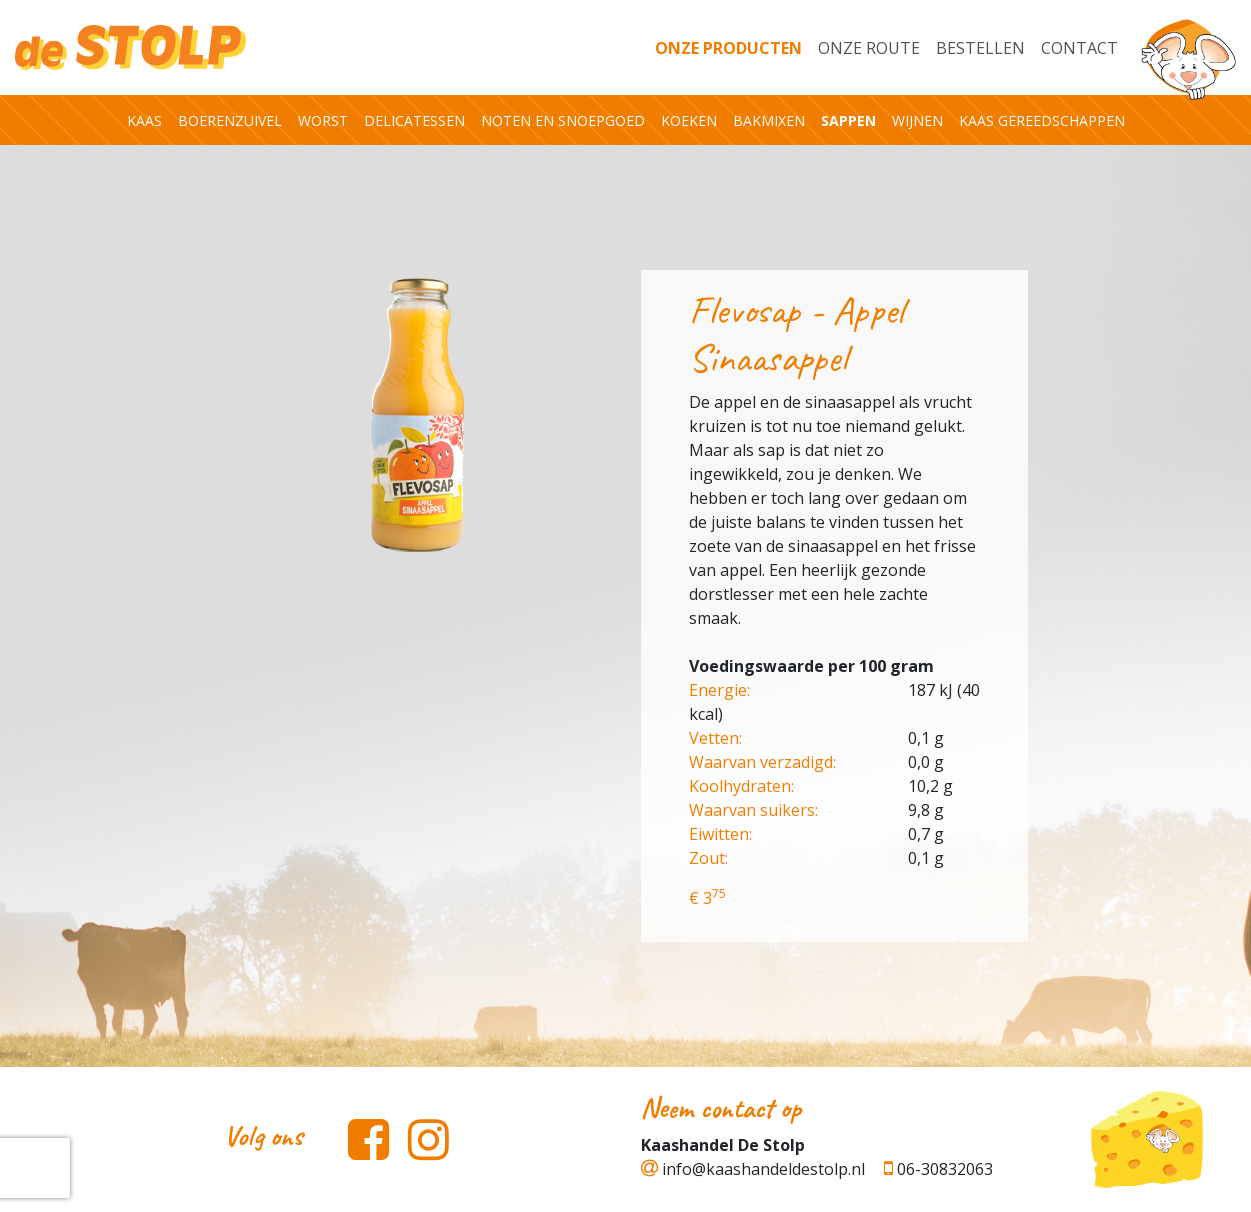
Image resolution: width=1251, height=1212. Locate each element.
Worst (323, 120)
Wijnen (917, 120)
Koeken (689, 120)
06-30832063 (938, 1169)
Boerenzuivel (230, 120)
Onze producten (728, 48)
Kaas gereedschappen (1042, 120)
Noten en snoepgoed (563, 120)
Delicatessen (414, 120)
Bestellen (980, 48)
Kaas (144, 120)
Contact (1079, 48)
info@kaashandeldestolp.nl (753, 1169)
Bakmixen (769, 120)
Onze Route (869, 48)
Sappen (848, 120)
